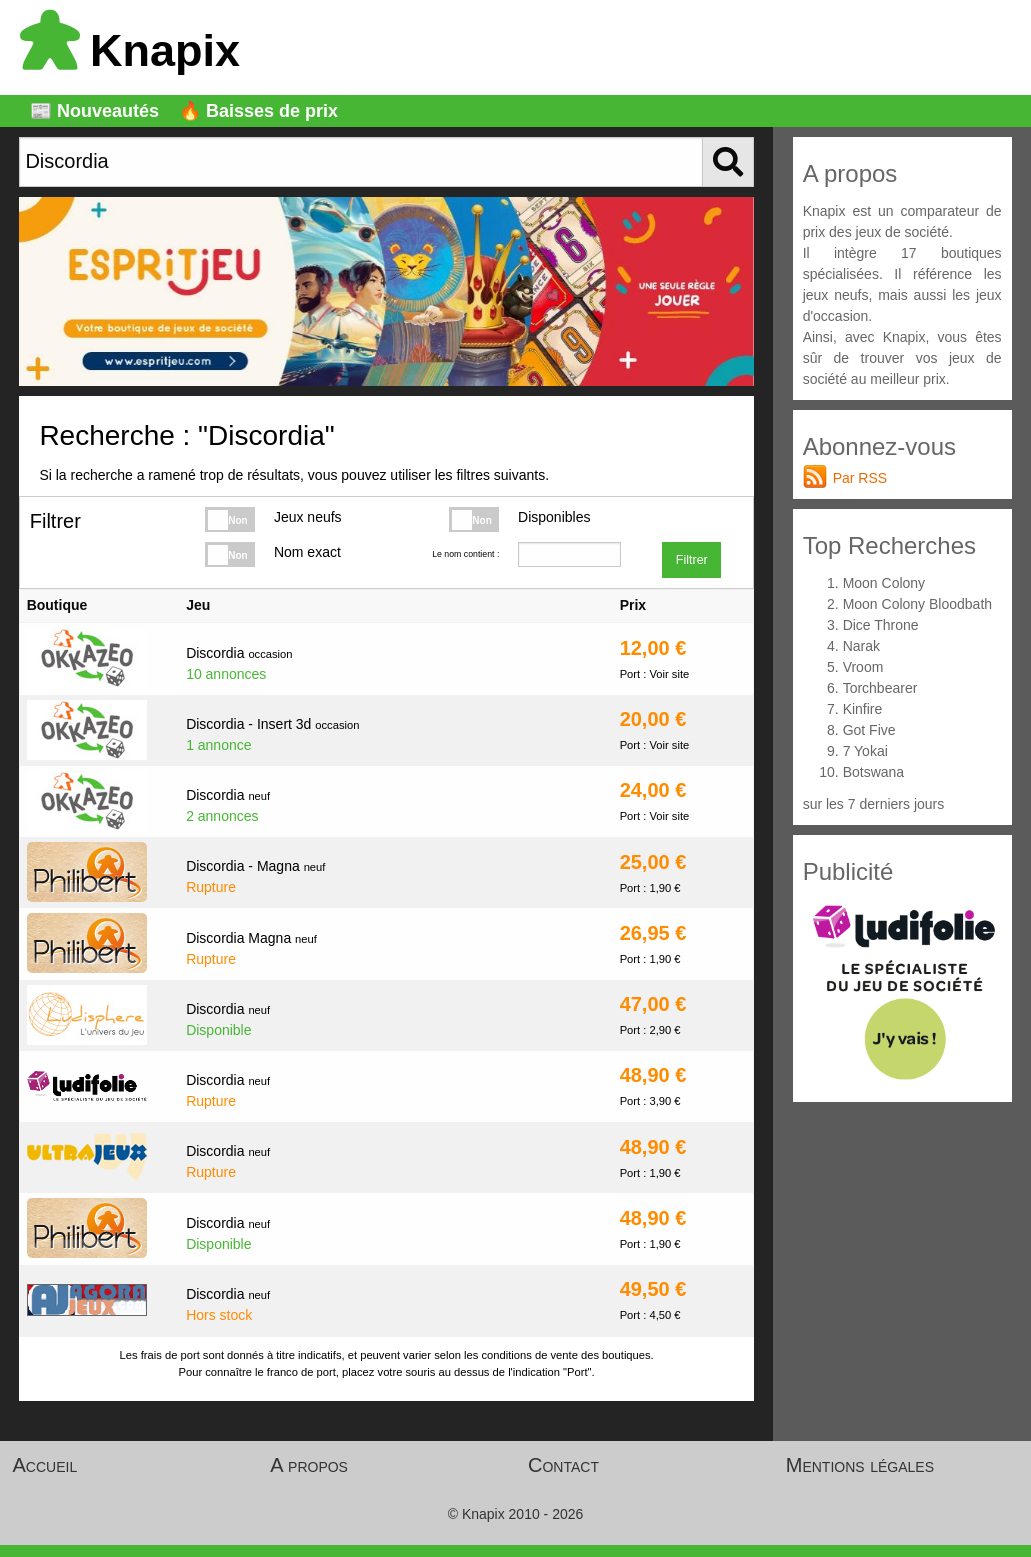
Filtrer (692, 560)
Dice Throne (881, 625)
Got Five (869, 730)
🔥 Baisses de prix (258, 111)
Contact (563, 1465)
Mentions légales (860, 1465)
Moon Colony (884, 583)
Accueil (45, 1465)
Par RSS (860, 478)
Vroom (863, 667)
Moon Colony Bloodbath (917, 604)
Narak (861, 646)
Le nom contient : (465, 554)
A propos (309, 1465)
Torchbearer (880, 688)
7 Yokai (865, 751)
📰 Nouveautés (94, 111)
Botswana (873, 772)
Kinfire (863, 709)
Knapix (130, 50)
